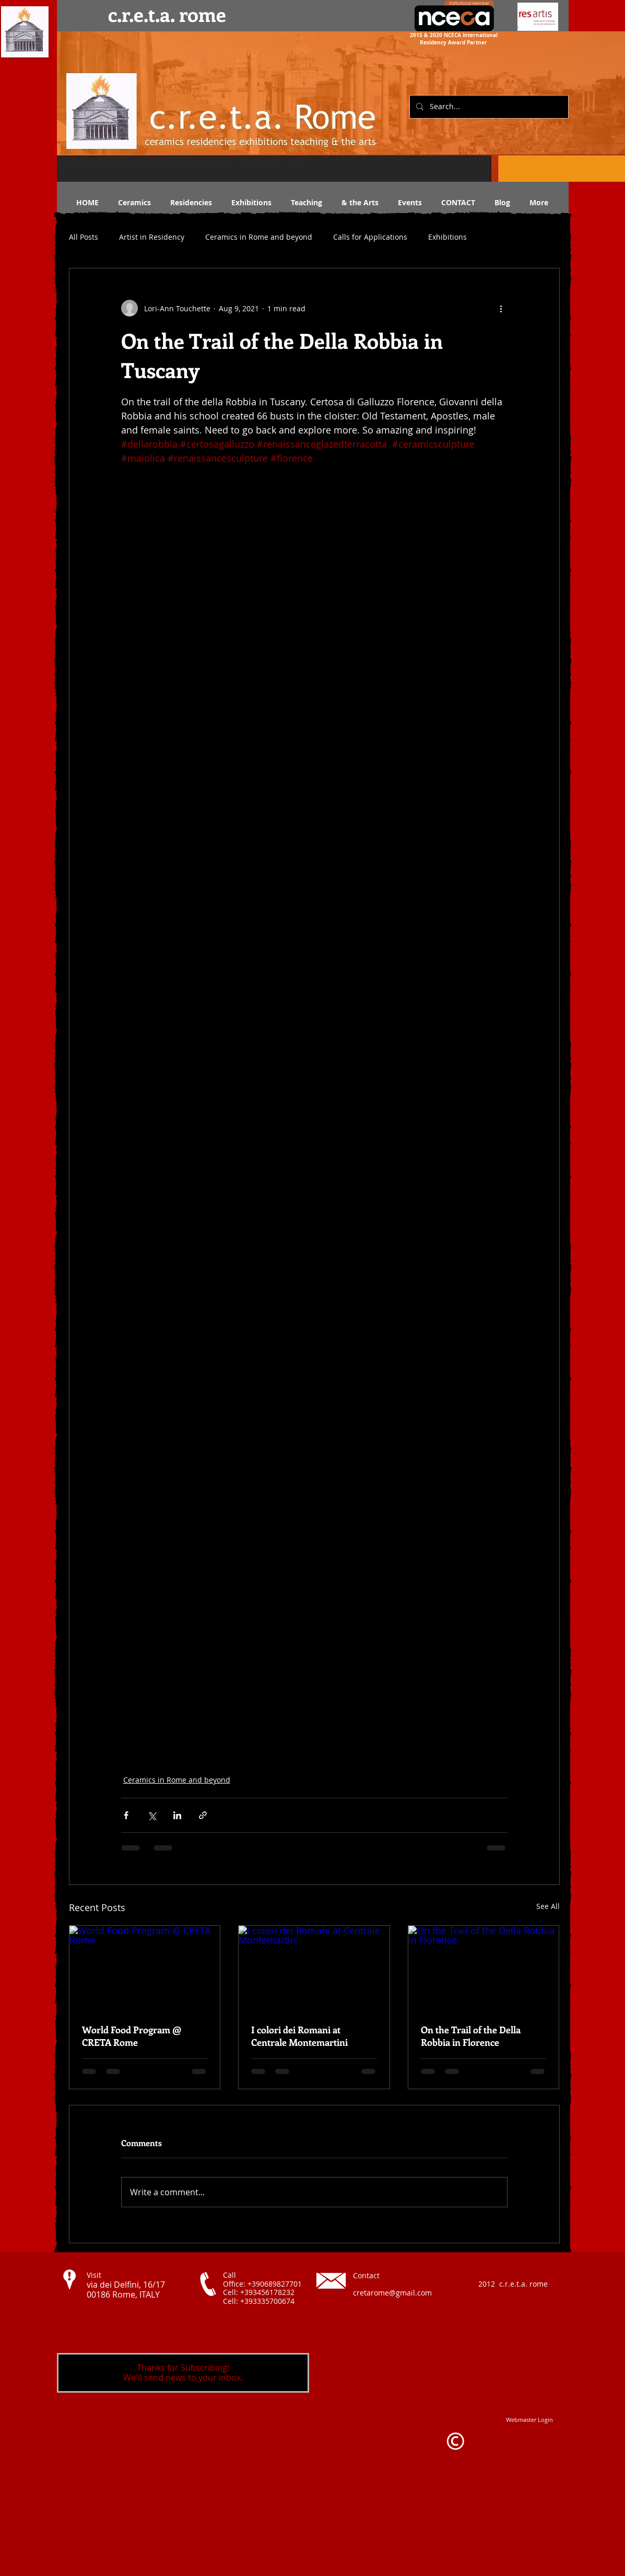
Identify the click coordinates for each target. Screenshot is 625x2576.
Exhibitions (447, 237)
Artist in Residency (151, 237)
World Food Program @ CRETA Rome (131, 2035)
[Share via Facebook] (126, 1815)
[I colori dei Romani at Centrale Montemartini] (314, 1968)
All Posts (83, 237)
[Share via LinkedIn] (177, 1815)
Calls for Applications (370, 237)
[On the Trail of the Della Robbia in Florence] (483, 1968)
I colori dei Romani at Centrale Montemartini (299, 2035)
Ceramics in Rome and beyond (258, 237)
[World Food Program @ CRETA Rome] (144, 1968)
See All (548, 1906)
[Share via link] (203, 1815)
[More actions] (501, 308)
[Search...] (488, 107)
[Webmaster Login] (529, 2419)
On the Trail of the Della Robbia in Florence (471, 2035)
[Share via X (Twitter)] (152, 1815)
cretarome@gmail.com (392, 2293)
